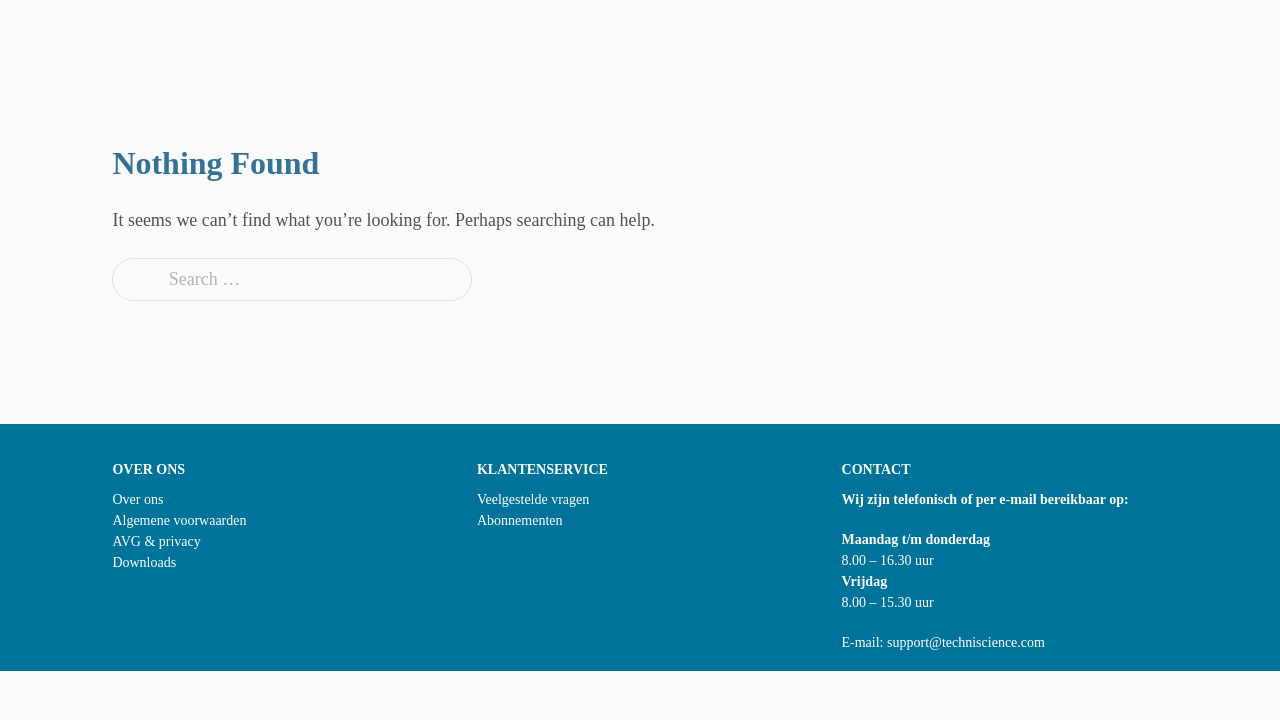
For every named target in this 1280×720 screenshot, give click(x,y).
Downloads (144, 562)
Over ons (137, 499)
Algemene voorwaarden (179, 520)
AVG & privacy (156, 541)
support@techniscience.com (966, 642)
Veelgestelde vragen (533, 499)
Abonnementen (520, 520)
